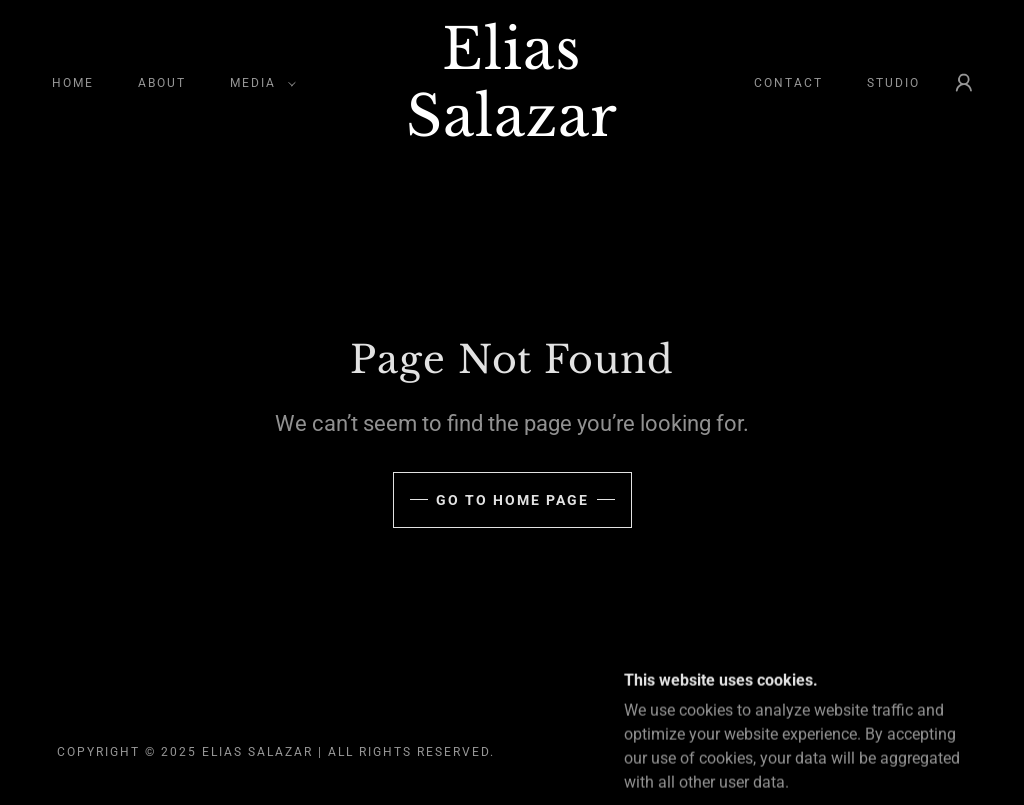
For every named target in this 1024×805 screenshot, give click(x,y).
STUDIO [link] (893, 83)
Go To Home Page (512, 500)
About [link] (162, 83)
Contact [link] (788, 83)
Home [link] (73, 83)
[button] (259, 83)
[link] (512, 130)
